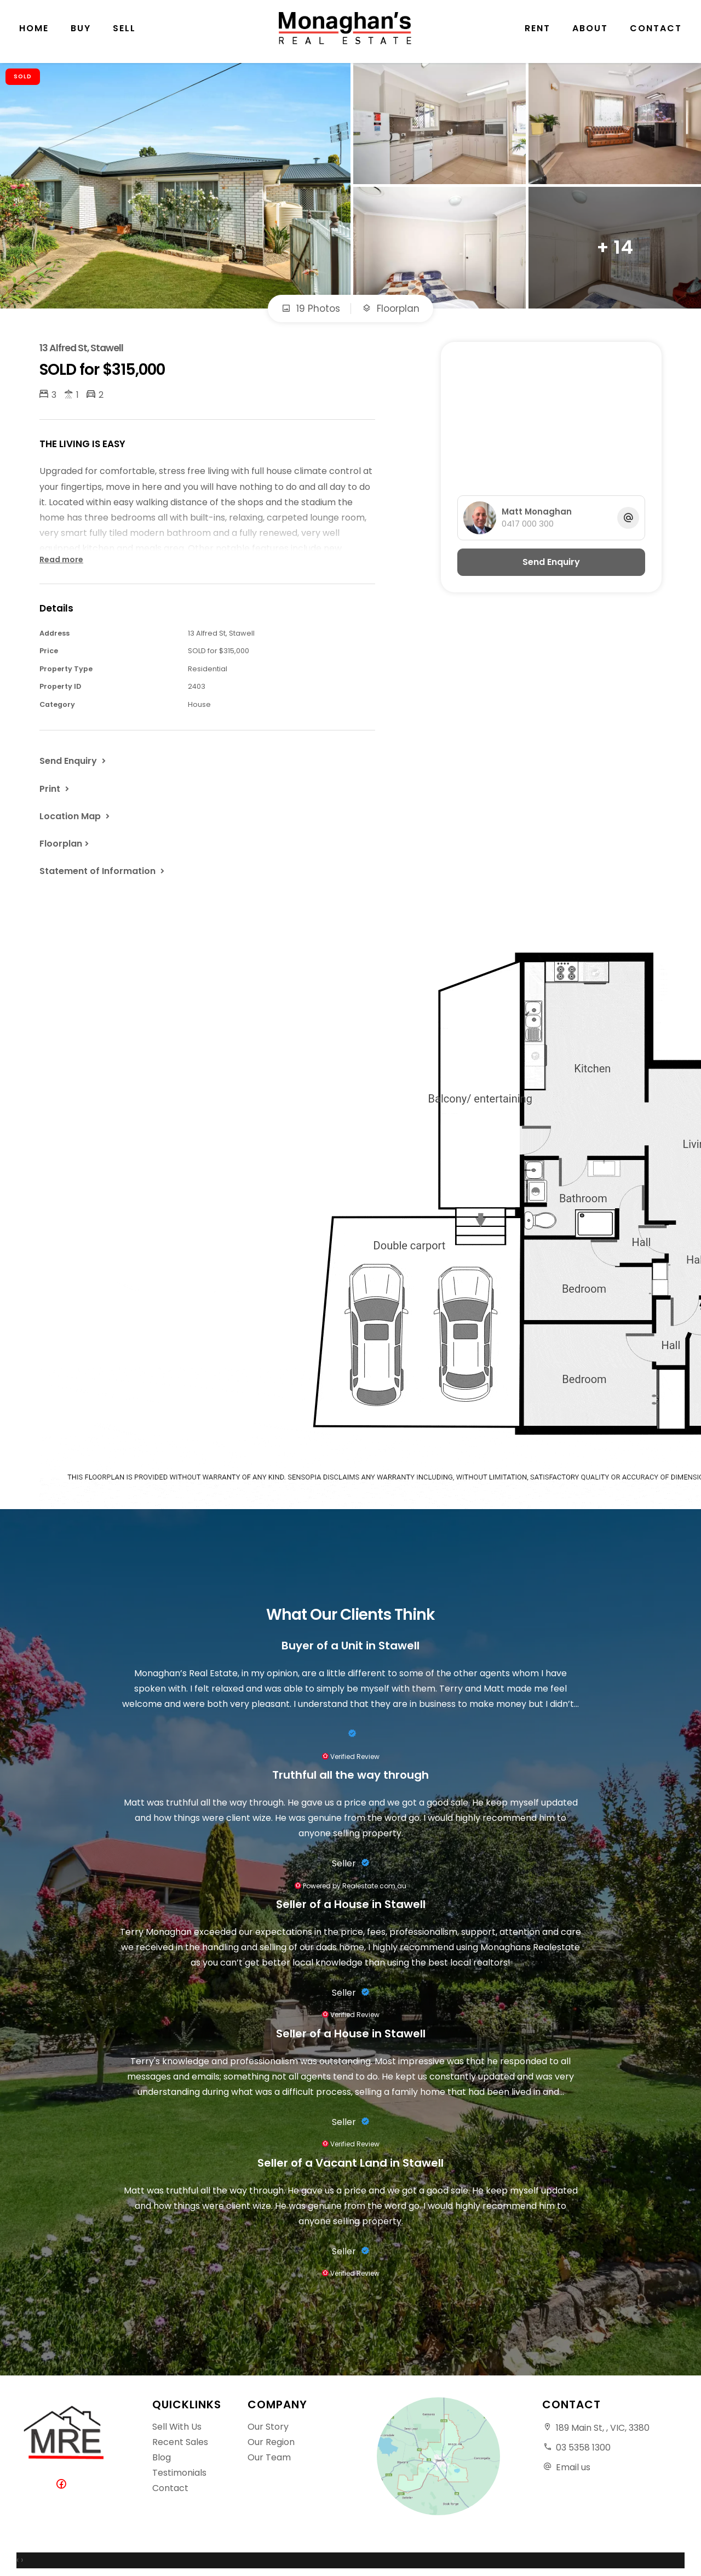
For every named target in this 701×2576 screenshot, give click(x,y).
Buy (81, 32)
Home (34, 32)
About (590, 32)
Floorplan (391, 308)
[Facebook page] (64, 2485)
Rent (537, 32)
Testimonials (179, 2472)
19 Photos (310, 308)
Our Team (269, 2457)
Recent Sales (180, 2442)
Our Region (271, 2442)
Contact (656, 32)
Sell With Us (177, 2426)
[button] (55, 788)
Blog (161, 2457)
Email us (573, 2467)
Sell (124, 32)
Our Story (268, 2426)
